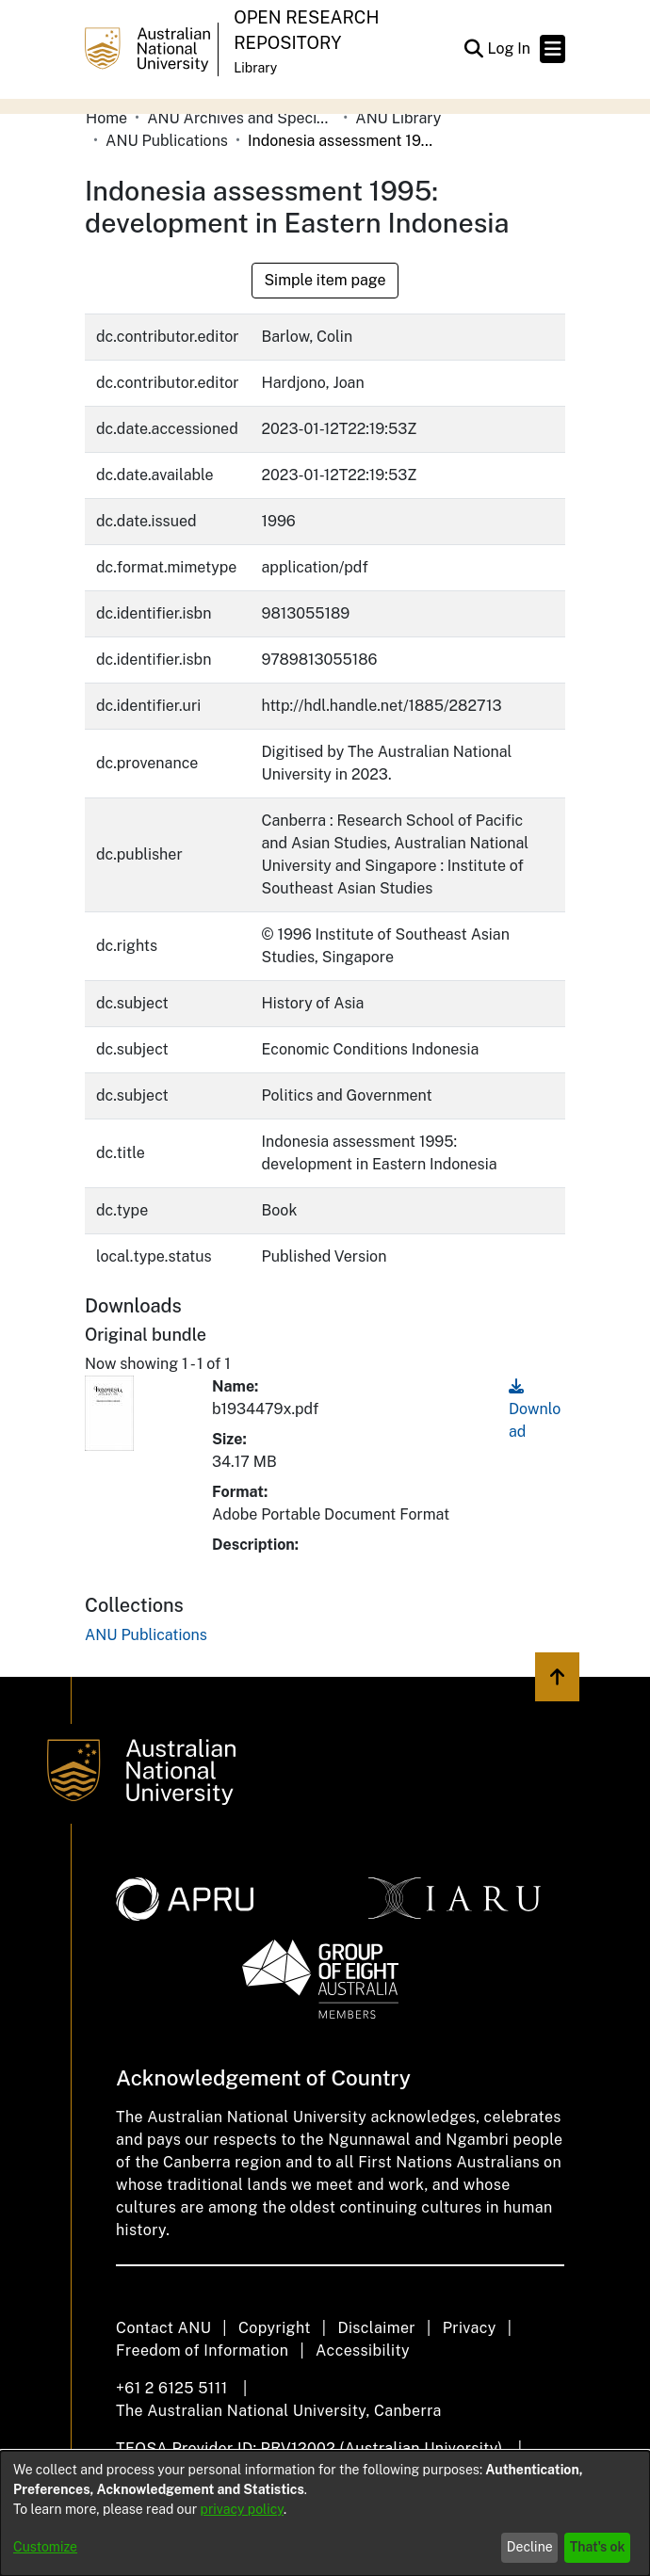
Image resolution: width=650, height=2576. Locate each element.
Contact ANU (163, 2328)
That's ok (598, 2546)
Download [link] (535, 1409)
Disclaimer (376, 2328)
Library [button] (255, 67)
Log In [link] (509, 48)
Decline (530, 2546)
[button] (473, 49)
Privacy (469, 2328)
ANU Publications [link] (167, 141)
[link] (146, 1635)
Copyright (274, 2328)
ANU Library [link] (398, 118)
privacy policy (242, 2509)
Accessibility (363, 2350)
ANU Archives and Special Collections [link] (241, 118)
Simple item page (324, 280)
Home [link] (106, 118)
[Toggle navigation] (552, 49)
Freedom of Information (202, 2350)
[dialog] (325, 2513)
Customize (45, 2546)
